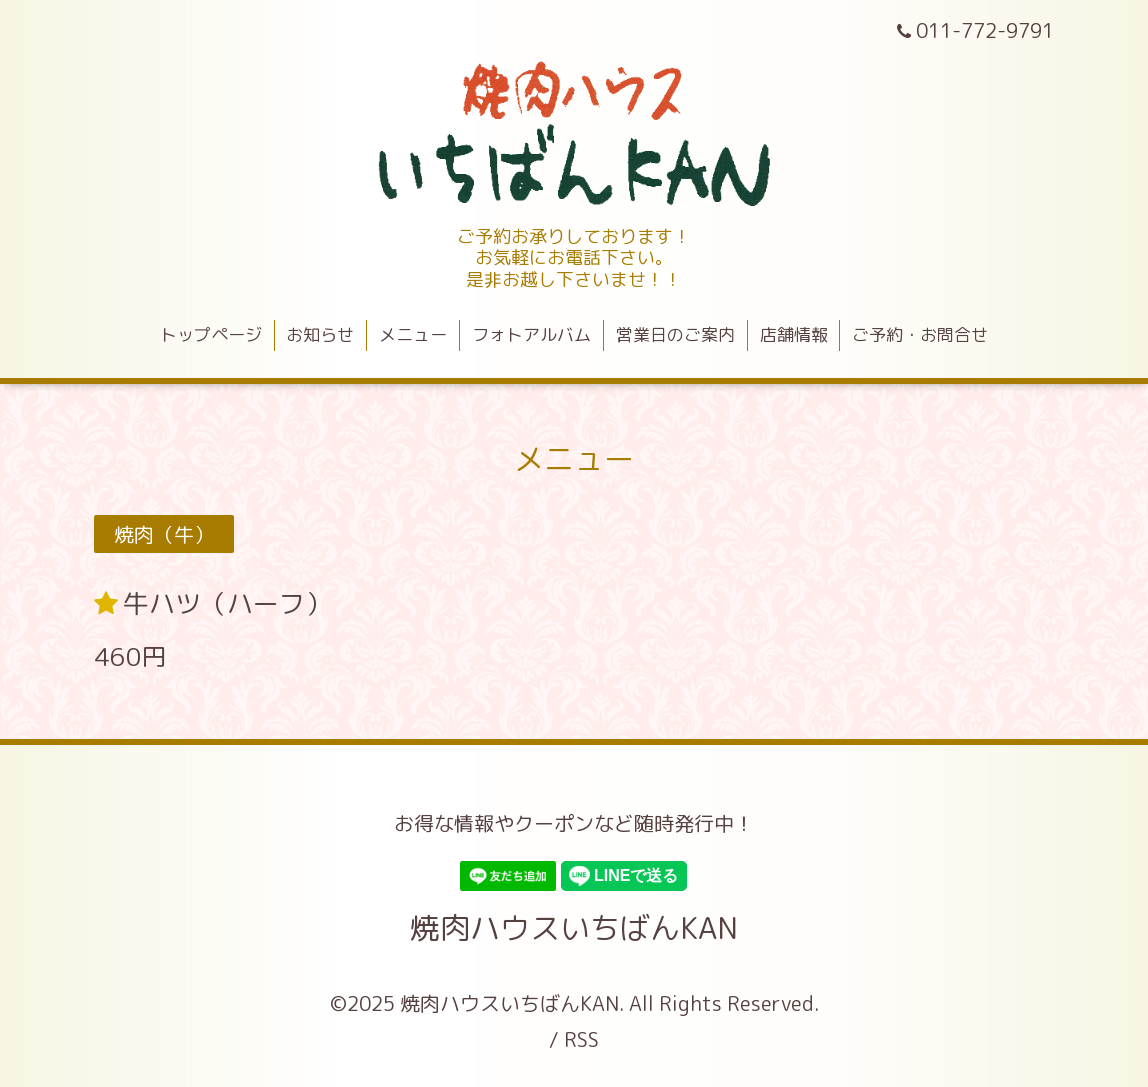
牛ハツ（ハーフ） (227, 603)
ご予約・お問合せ (920, 334)
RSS (581, 1039)
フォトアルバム (531, 334)
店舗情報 (794, 334)
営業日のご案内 (675, 334)
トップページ (211, 334)
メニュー (413, 334)
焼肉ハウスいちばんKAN (574, 928)
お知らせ (320, 334)
